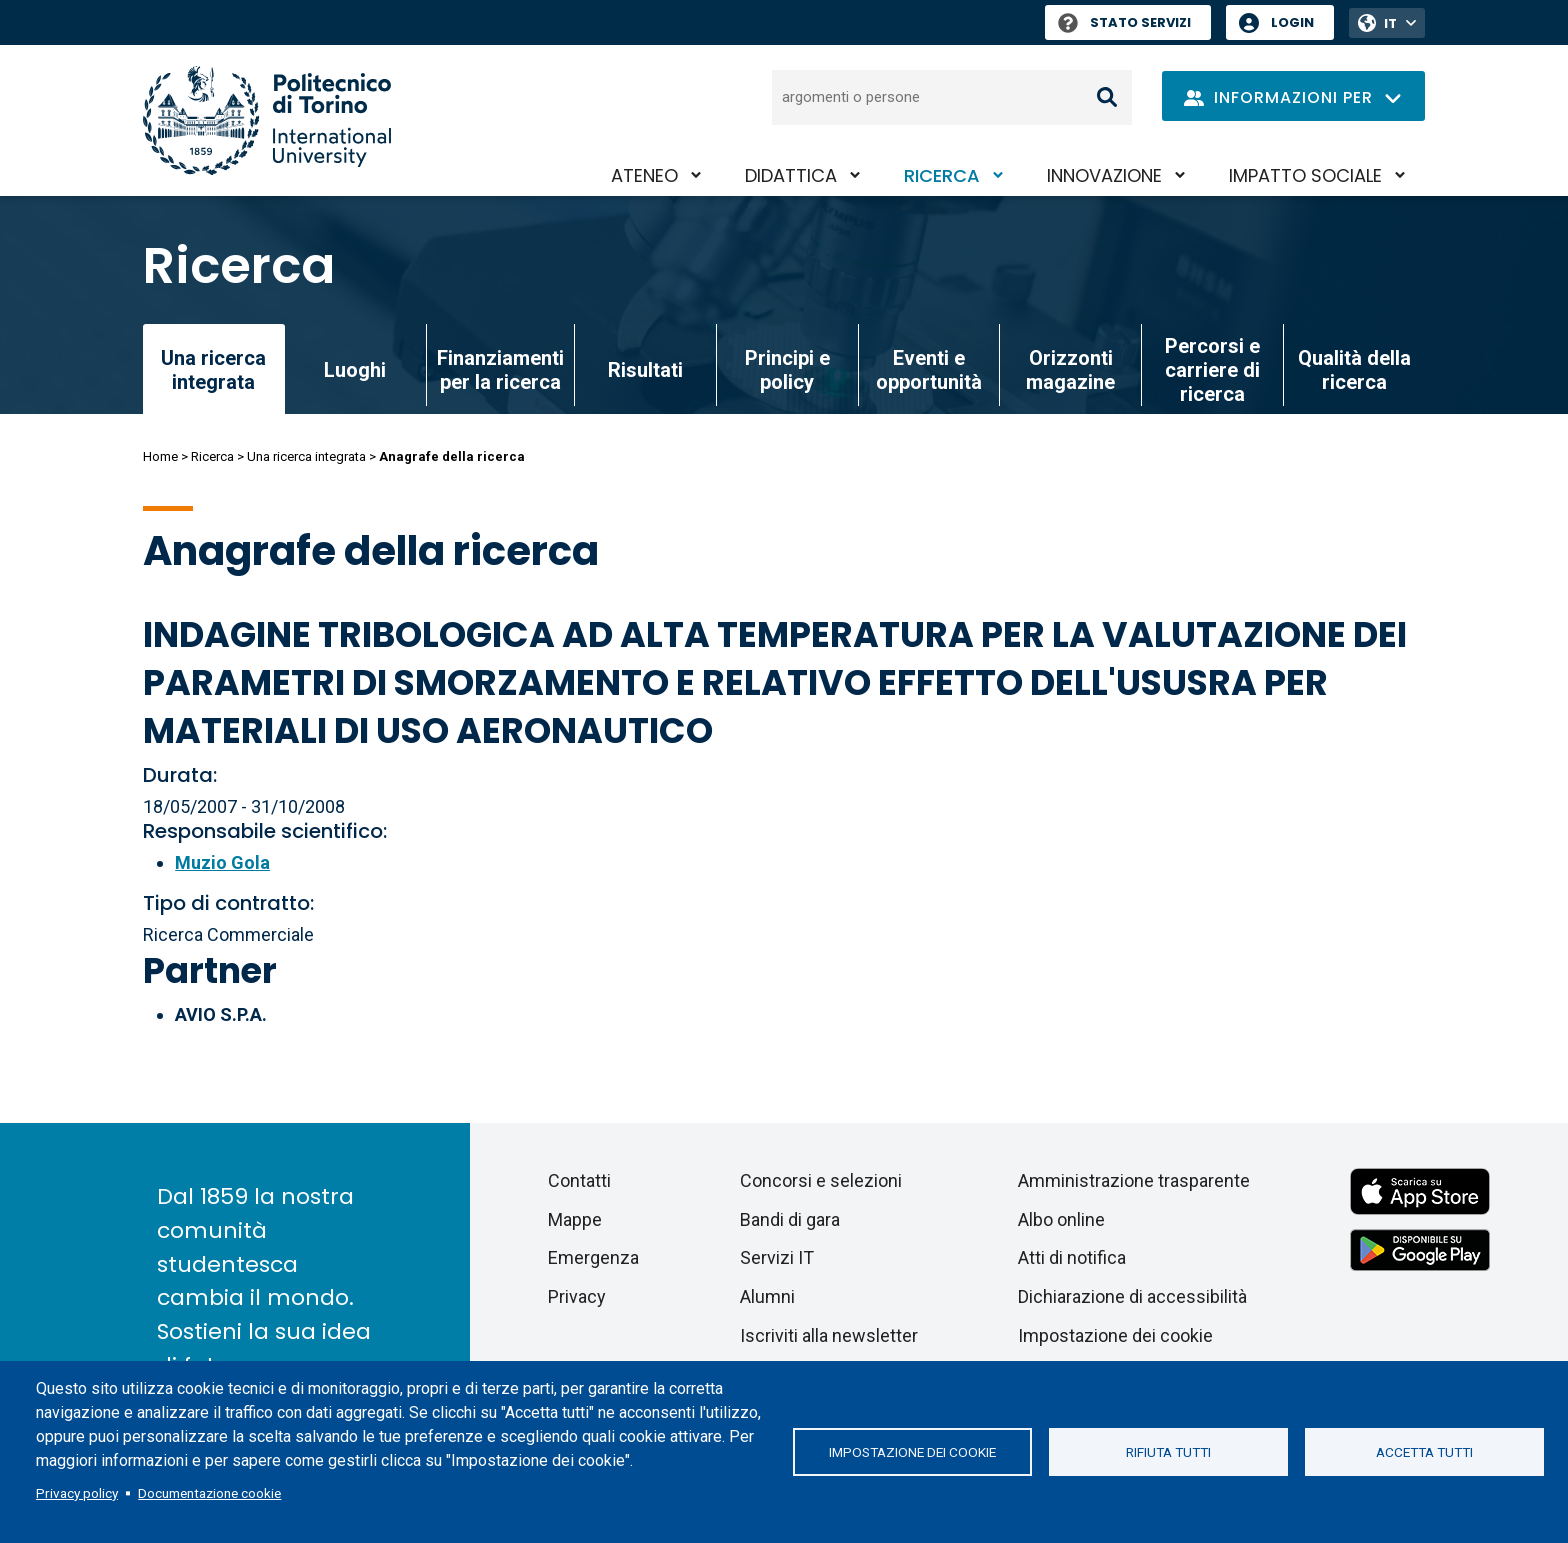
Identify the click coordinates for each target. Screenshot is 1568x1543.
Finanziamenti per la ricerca (500, 370)
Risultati (645, 370)
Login (1292, 22)
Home (160, 456)
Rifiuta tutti (1168, 1452)
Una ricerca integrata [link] (213, 370)
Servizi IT (777, 1257)
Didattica (791, 175)
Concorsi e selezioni (821, 1180)
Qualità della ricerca (1354, 370)
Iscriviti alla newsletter (829, 1335)
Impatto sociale (1305, 175)
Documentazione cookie (209, 1493)
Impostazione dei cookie (912, 1452)
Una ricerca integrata (306, 456)
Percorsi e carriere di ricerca (1212, 370)
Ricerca (942, 175)
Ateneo (644, 175)
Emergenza (593, 1257)
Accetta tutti (1424, 1452)
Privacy (577, 1296)
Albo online (1061, 1219)
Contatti (579, 1180)
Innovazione (1104, 175)
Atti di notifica (1072, 1257)
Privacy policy (77, 1493)
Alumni (767, 1296)
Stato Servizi (1124, 22)
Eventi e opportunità (929, 370)
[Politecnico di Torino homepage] (267, 120)
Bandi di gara (790, 1219)
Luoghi (355, 370)
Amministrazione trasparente (1134, 1180)
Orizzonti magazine (1070, 370)
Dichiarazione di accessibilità (1132, 1296)
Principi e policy (787, 370)
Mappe (575, 1219)
